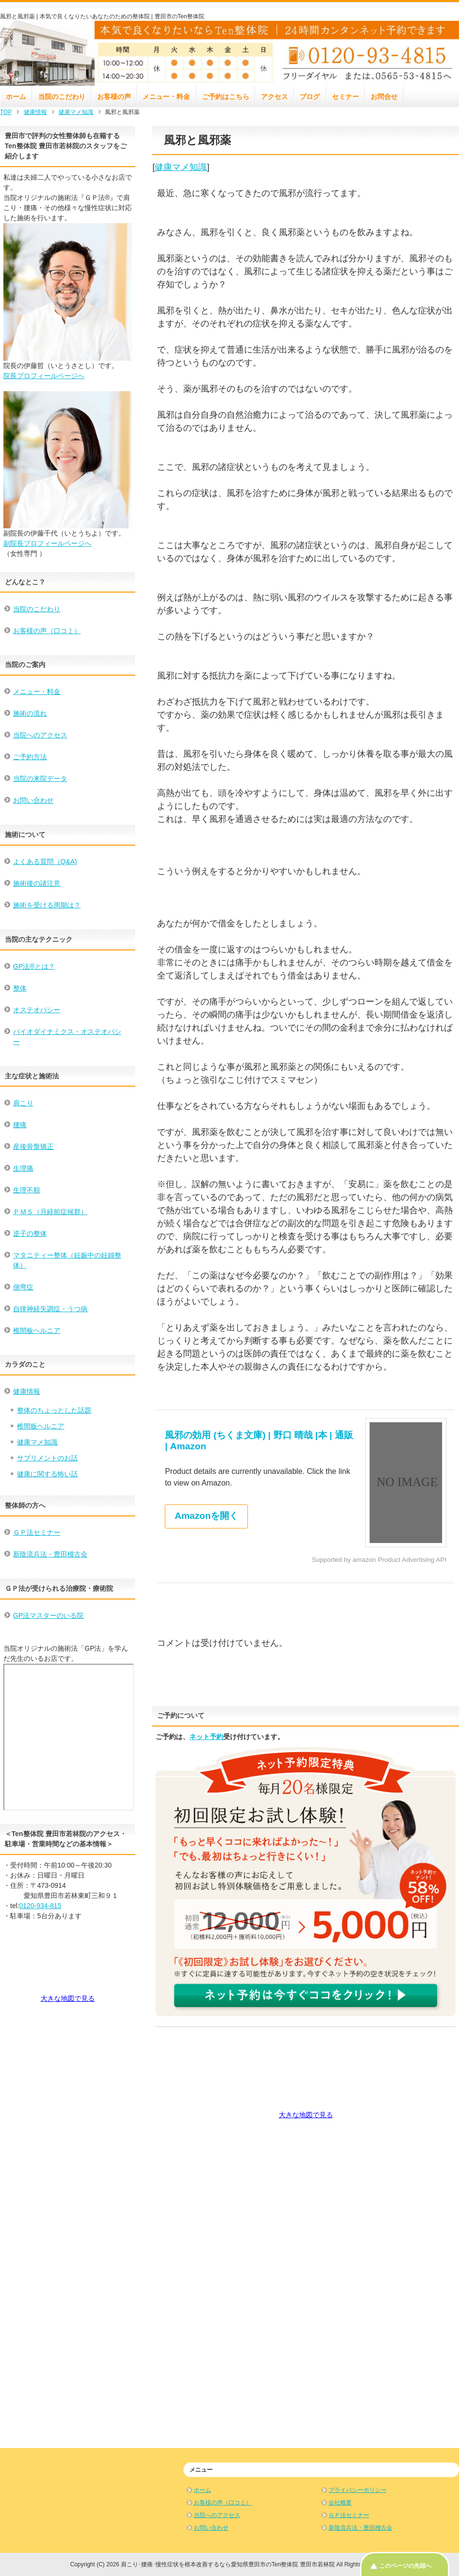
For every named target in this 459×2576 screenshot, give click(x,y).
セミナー (345, 96)
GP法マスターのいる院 (48, 1615)
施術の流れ (30, 713)
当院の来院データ (40, 778)
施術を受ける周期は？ (47, 905)
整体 (20, 988)
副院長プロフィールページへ (47, 543)
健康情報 (26, 1391)
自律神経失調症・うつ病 (50, 1309)
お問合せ (384, 96)
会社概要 (340, 2502)
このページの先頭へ (405, 2565)
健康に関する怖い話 (47, 1474)
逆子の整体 (30, 1233)
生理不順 (26, 1190)
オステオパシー (36, 1010)
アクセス (274, 96)
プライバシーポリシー (358, 2490)
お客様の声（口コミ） (47, 631)
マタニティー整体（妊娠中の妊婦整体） (67, 1260)
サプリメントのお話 (47, 1458)
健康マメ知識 (181, 167)
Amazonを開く (207, 1516)
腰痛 (20, 1125)
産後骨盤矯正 (33, 1146)
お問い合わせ (33, 800)
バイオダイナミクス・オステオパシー (67, 1037)
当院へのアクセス (40, 735)
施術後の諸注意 (36, 883)
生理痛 (23, 1168)
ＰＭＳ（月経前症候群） (50, 1212)
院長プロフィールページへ (44, 376)
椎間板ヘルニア (36, 1330)
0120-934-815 (40, 1906)
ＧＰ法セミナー (36, 1532)
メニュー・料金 (166, 96)
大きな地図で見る (306, 2115)
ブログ (310, 96)
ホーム (16, 96)
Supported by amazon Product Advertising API (379, 1559)
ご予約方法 (30, 757)
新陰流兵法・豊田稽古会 (50, 1554)
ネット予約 (206, 1737)
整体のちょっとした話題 (54, 1410)
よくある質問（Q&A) (45, 861)
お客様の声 (114, 96)
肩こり (23, 1103)
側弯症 (23, 1287)
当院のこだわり (62, 96)
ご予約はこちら (225, 96)
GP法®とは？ (34, 966)
